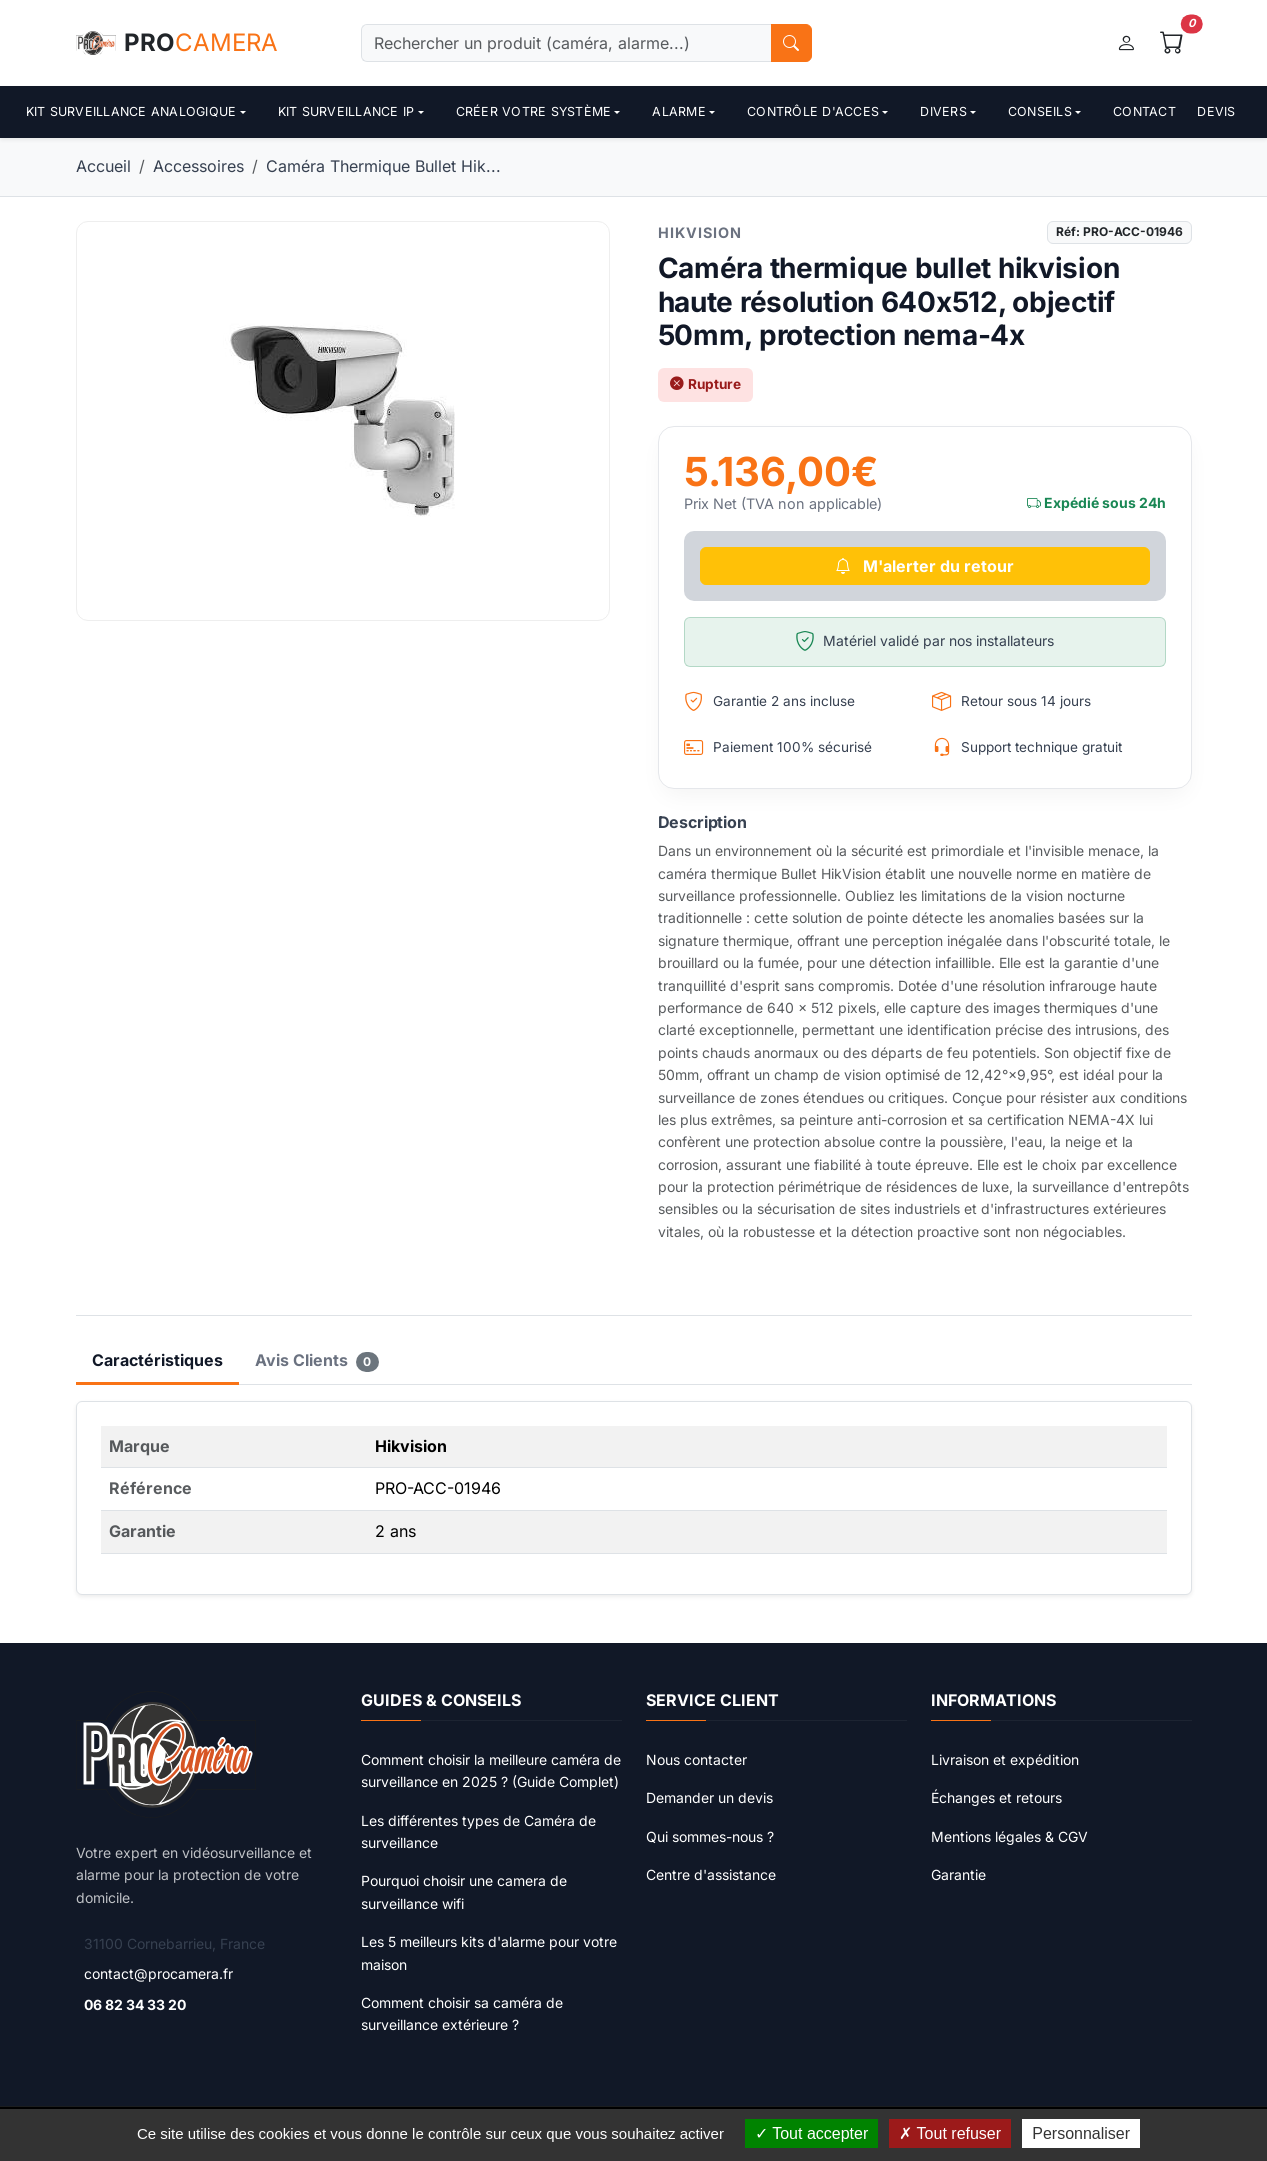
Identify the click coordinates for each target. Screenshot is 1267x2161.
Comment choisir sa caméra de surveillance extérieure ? (462, 2013)
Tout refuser (950, 2133)
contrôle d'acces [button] (813, 111)
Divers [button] (943, 111)
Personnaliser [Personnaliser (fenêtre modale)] (1081, 2133)
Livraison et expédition (1005, 1759)
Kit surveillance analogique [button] (131, 111)
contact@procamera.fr (158, 1973)
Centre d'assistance (711, 1874)
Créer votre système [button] (534, 111)
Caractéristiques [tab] (157, 1360)
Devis (1216, 111)
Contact (1144, 111)
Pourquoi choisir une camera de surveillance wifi (464, 1891)
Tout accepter (811, 2133)
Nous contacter (696, 1759)
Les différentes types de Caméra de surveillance (478, 1831)
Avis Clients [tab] (317, 1361)
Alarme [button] (679, 111)
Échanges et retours (996, 1797)
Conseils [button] (1040, 111)
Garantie (958, 1874)
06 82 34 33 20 (135, 2004)
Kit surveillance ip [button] (346, 111)
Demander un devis (709, 1797)
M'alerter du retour (924, 566)
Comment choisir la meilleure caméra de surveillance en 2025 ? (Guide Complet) (491, 1770)
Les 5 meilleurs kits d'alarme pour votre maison (489, 1952)
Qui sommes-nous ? (710, 1836)
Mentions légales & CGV (1009, 1836)
